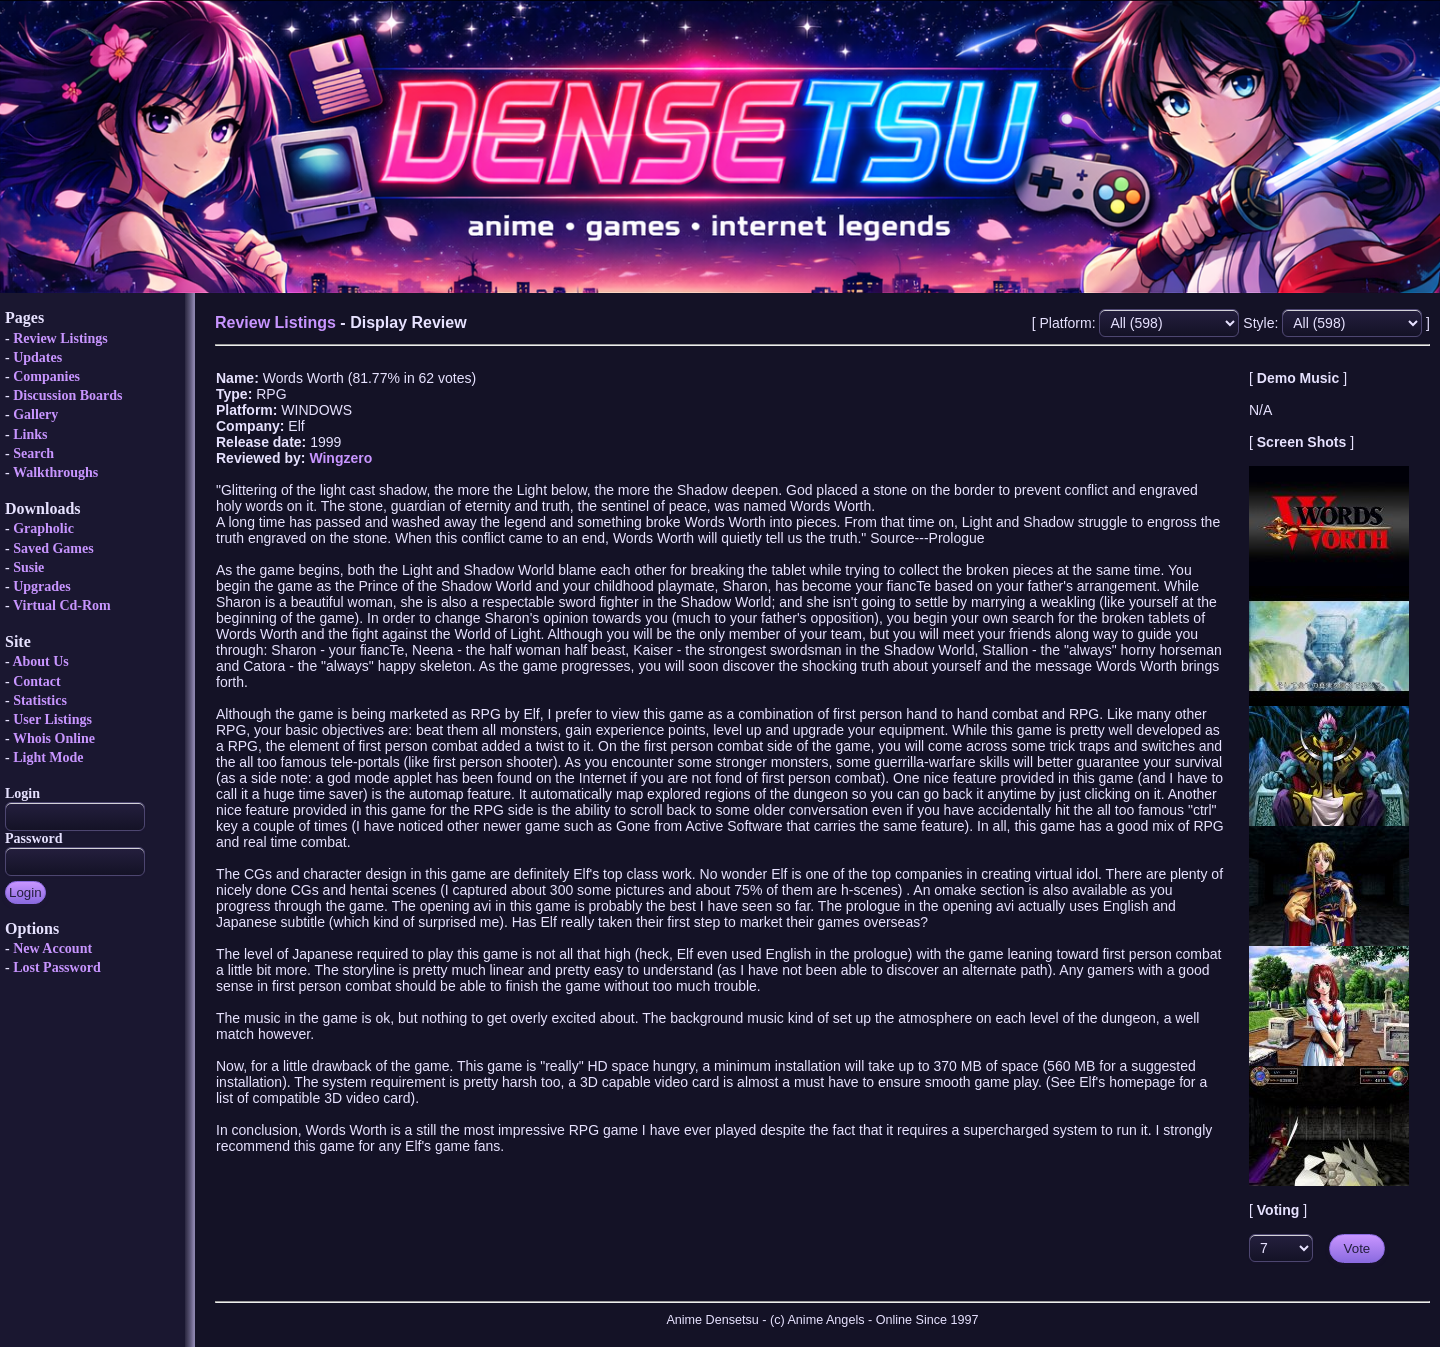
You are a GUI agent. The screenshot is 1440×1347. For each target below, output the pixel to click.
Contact (36, 681)
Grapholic (43, 528)
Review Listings (60, 338)
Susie (28, 567)
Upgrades (42, 586)
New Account (52, 948)
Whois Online (54, 738)
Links (30, 434)
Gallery (35, 414)
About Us (40, 661)
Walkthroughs (55, 472)
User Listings (52, 719)
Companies (46, 376)
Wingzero (340, 458)
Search (33, 453)
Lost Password (57, 967)
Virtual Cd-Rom (62, 605)
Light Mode (48, 757)
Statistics (40, 700)
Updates (37, 357)
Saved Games (53, 548)
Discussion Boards (67, 395)
